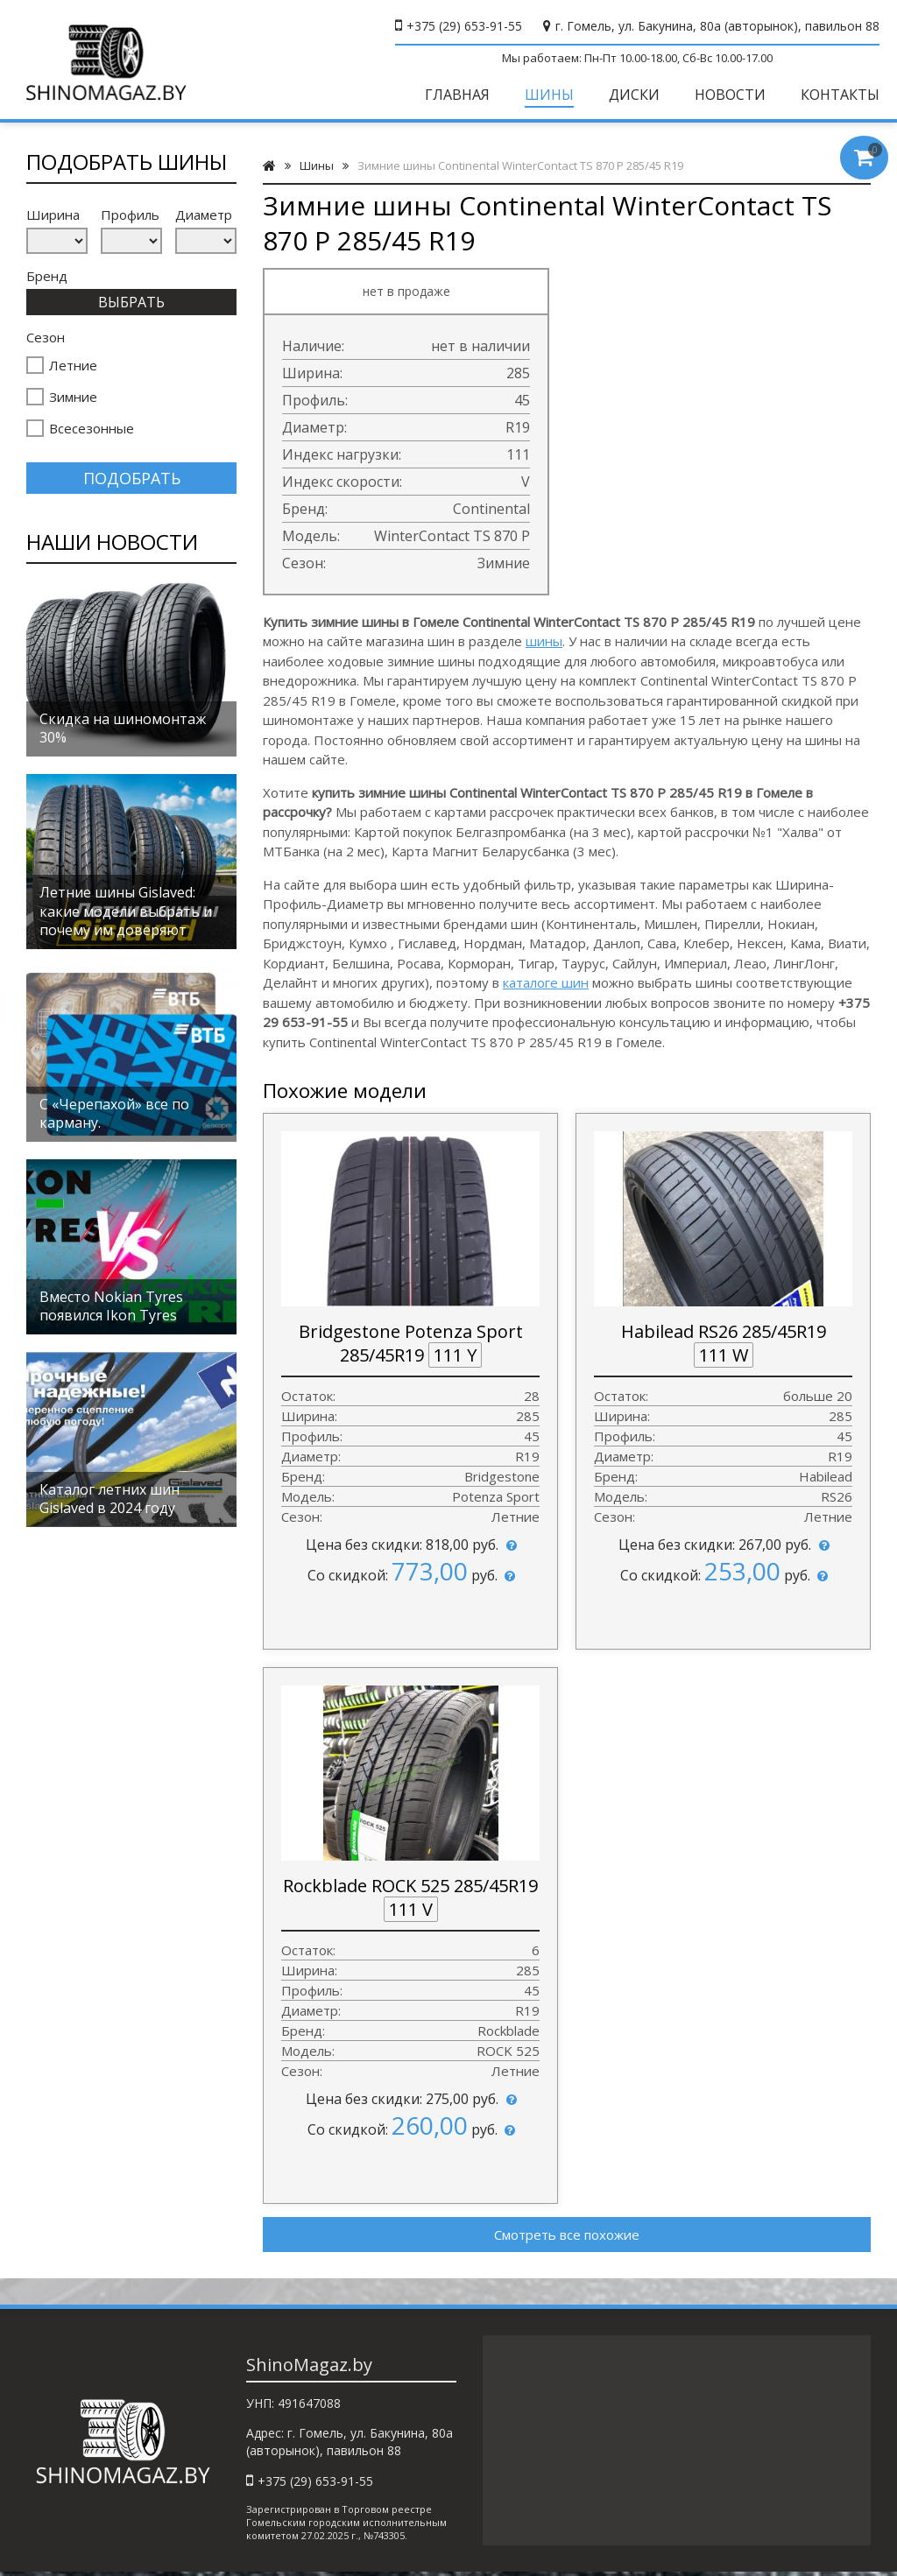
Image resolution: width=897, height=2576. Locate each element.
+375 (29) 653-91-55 (464, 26)
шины (544, 641)
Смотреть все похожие (566, 2234)
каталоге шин (546, 982)
